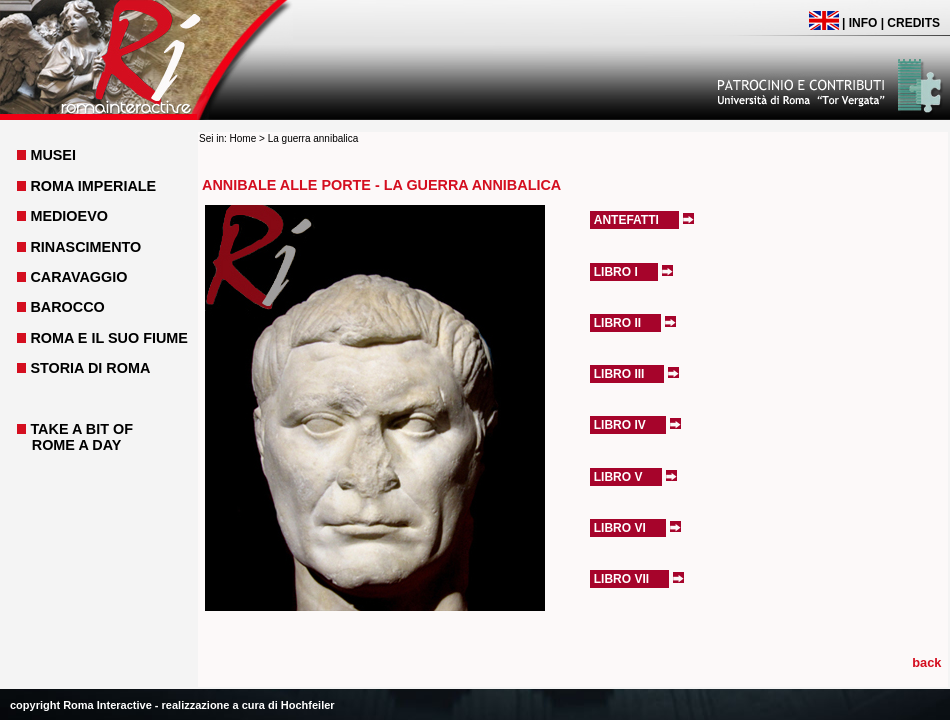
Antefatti (626, 220)
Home (243, 138)
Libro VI (620, 528)
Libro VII (621, 579)
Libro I (616, 272)
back (926, 662)
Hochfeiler (308, 705)
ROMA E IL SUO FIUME (109, 338)
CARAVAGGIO (78, 277)
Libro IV (620, 425)
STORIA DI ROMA (90, 368)
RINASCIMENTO (85, 247)
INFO (863, 23)
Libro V (618, 477)
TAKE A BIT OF (81, 429)
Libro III (619, 374)
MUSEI (53, 155)
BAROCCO (67, 307)
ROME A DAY (77, 445)
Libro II (617, 323)
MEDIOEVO (69, 216)
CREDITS (913, 23)
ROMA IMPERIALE (93, 186)
